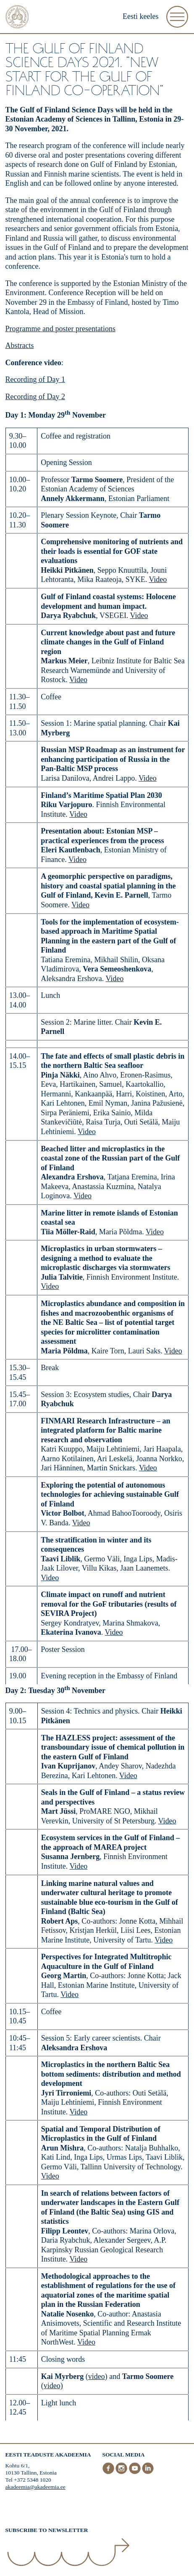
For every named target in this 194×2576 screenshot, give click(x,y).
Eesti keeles (140, 16)
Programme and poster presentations (60, 329)
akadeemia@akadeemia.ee (35, 2487)
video (96, 2376)
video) (53, 2385)
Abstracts (19, 345)
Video (158, 579)
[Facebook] (109, 2472)
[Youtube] (135, 2472)
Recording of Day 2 (35, 396)
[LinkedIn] (148, 2472)
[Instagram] (122, 2472)
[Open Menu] (177, 16)
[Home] (17, 18)
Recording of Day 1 (35, 379)
